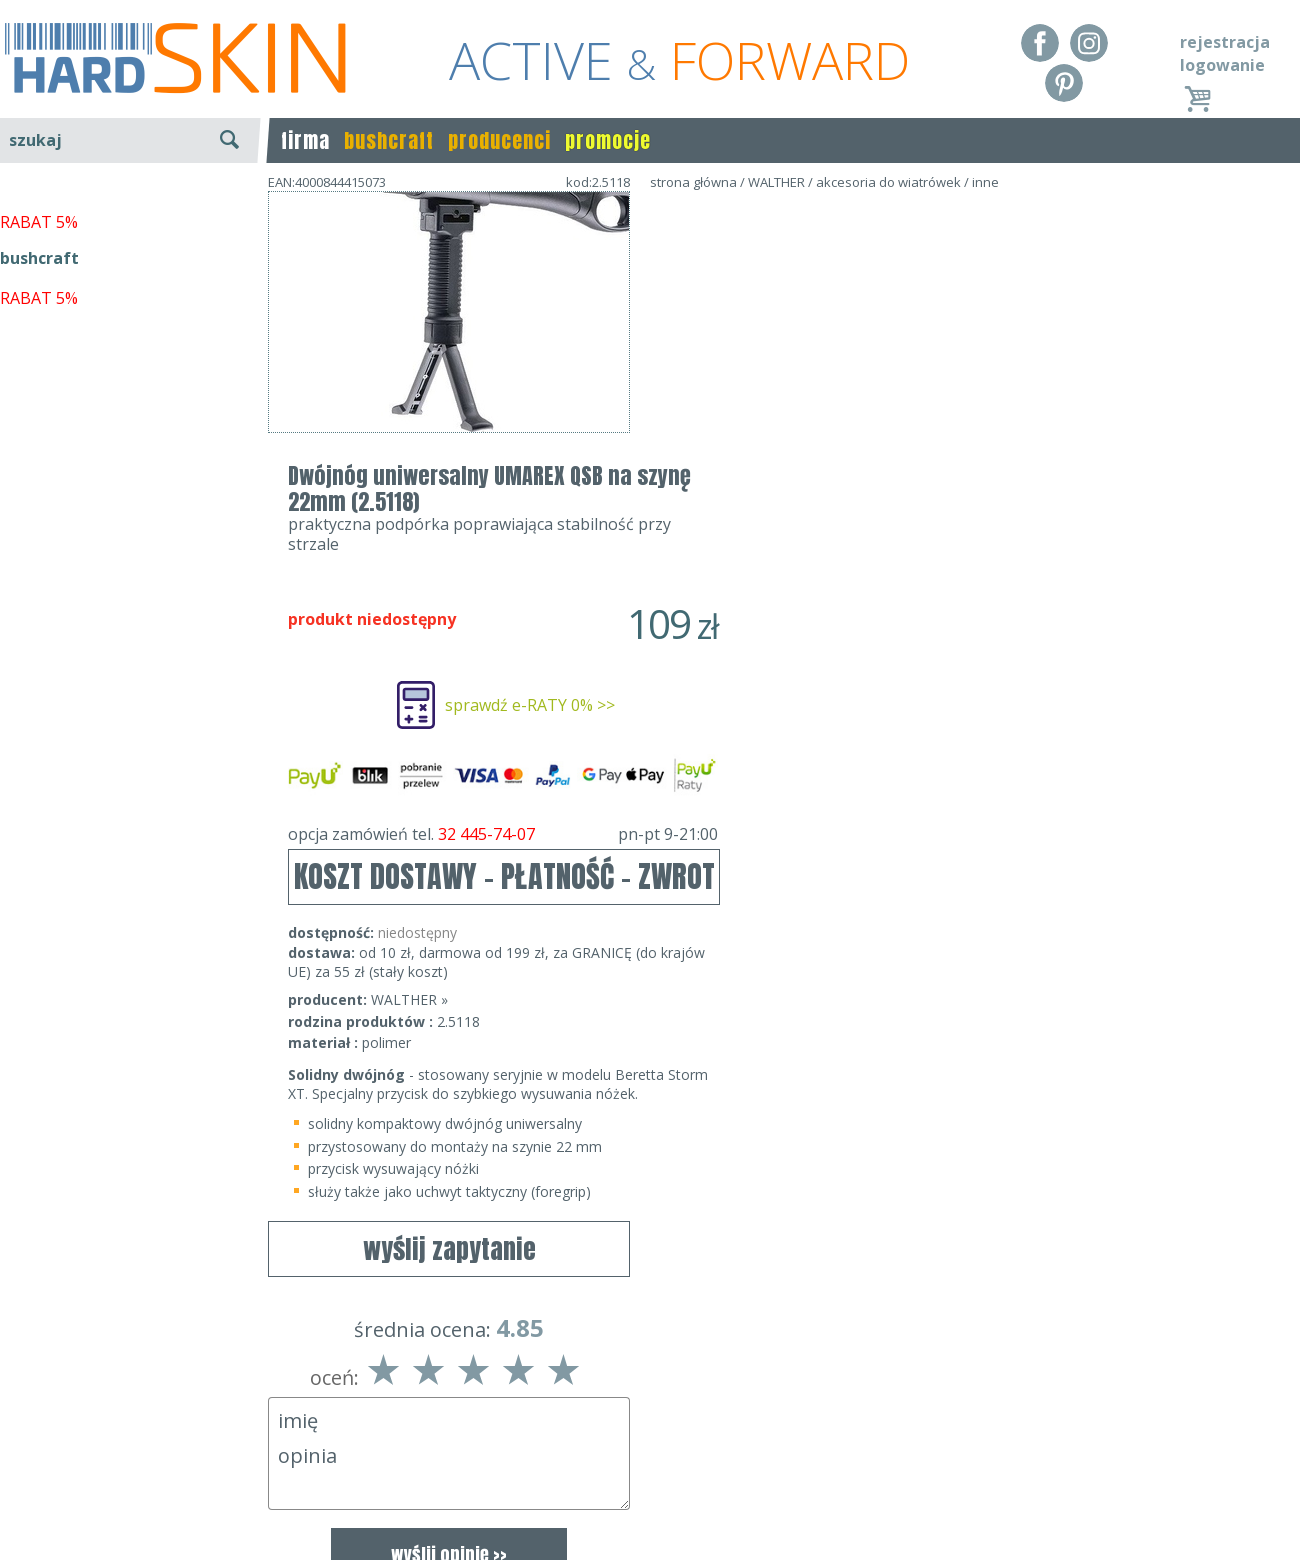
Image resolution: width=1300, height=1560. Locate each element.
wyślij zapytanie (449, 491)
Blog (17, 1530)
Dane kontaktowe (644, 1443)
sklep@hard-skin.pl (643, 1501)
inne (985, 182)
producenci (499, 140)
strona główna (693, 182)
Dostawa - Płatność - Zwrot (102, 1472)
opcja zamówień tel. (865, 562)
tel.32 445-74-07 (643, 1472)
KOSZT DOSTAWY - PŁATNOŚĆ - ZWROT (866, 604)
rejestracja (1225, 42)
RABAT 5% (39, 459)
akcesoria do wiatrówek (888, 182)
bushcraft (389, 140)
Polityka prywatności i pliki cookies (129, 1501)
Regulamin (40, 1443)
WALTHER (776, 182)
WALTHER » (771, 727)
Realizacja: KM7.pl (1234, 1443)
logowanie (1222, 65)
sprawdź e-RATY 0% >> (892, 433)
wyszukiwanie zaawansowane (130, 214)
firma (305, 140)
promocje (608, 140)
